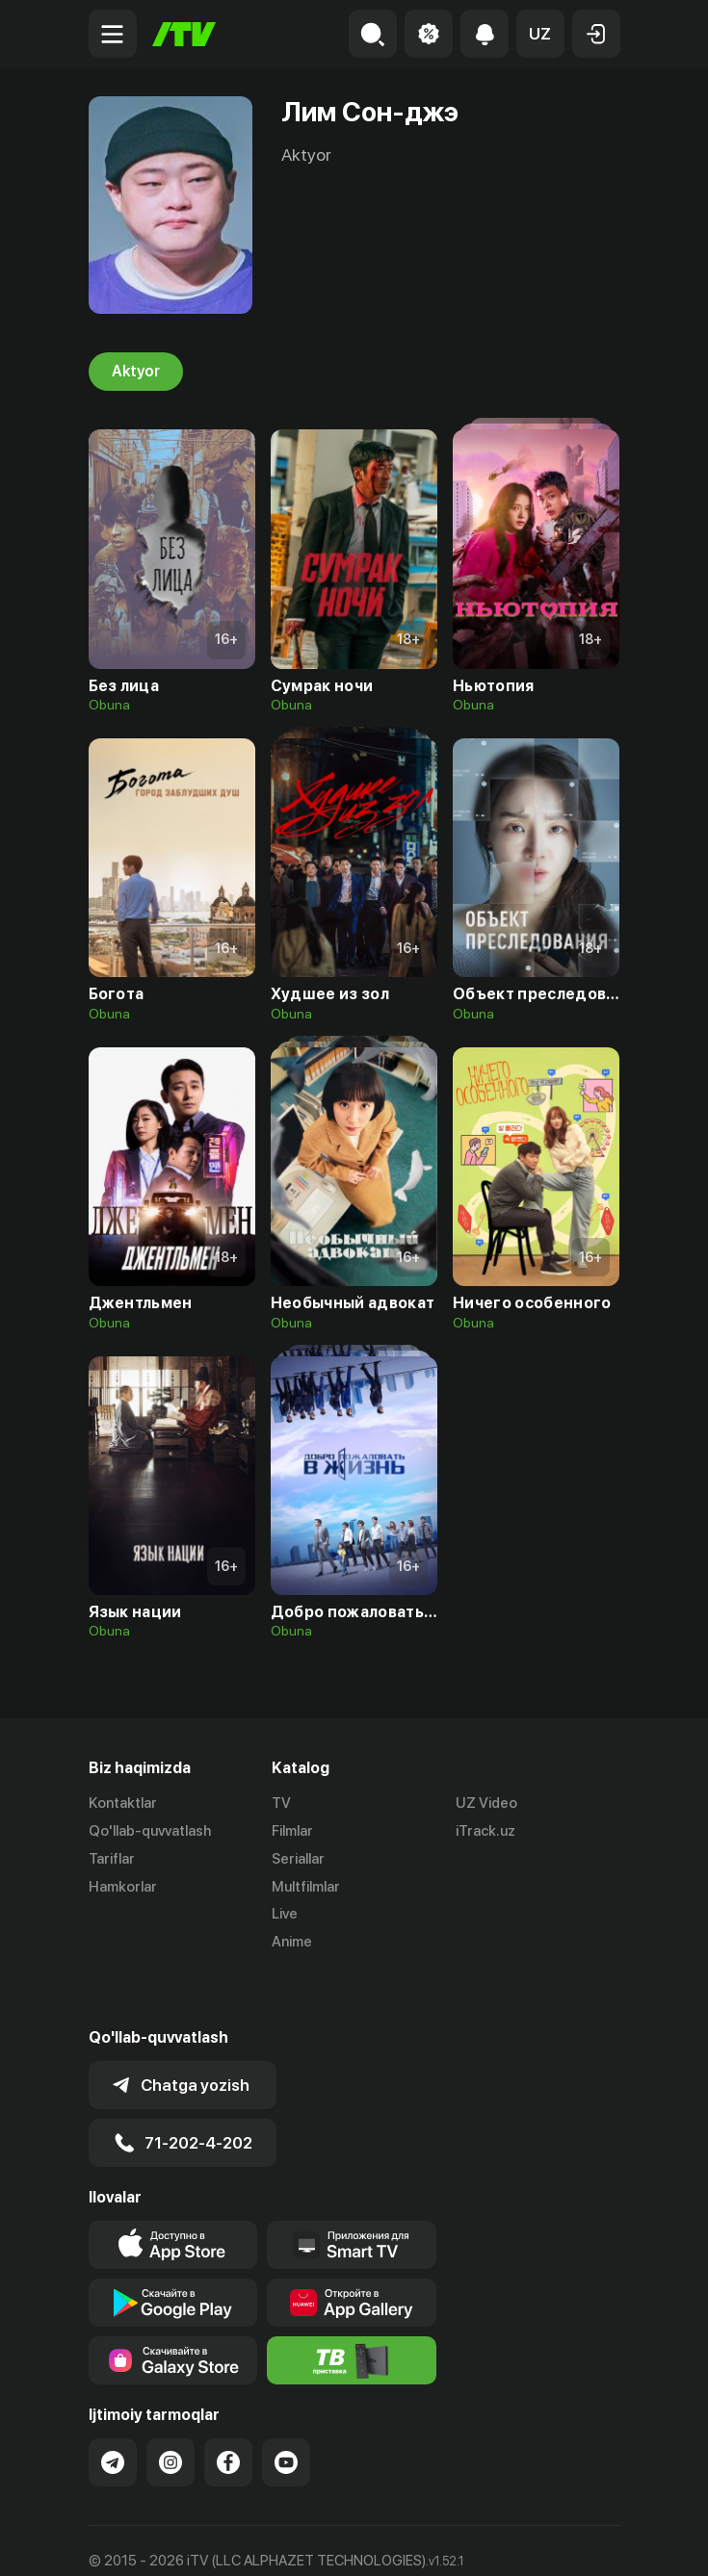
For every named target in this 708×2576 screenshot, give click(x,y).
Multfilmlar (306, 1886)
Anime (292, 1941)
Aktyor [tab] (136, 371)
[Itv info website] (351, 2307)
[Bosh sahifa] (184, 34)
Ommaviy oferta (141, 2541)
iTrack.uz (485, 1831)
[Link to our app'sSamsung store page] (173, 2307)
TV (281, 1803)
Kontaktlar (123, 1803)
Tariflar (112, 1859)
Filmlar (292, 1831)
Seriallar (298, 1859)
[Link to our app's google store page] (173, 2250)
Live (285, 1913)
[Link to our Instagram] (170, 2409)
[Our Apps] (351, 2192)
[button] (540, 34)
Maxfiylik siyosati (272, 2541)
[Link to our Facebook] (228, 2409)
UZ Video (486, 1803)
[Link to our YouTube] (286, 2409)
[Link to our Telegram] (113, 2409)
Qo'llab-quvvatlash (150, 1831)
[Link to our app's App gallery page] (351, 2250)
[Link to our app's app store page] (173, 2192)
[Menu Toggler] (113, 34)
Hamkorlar (123, 1886)
